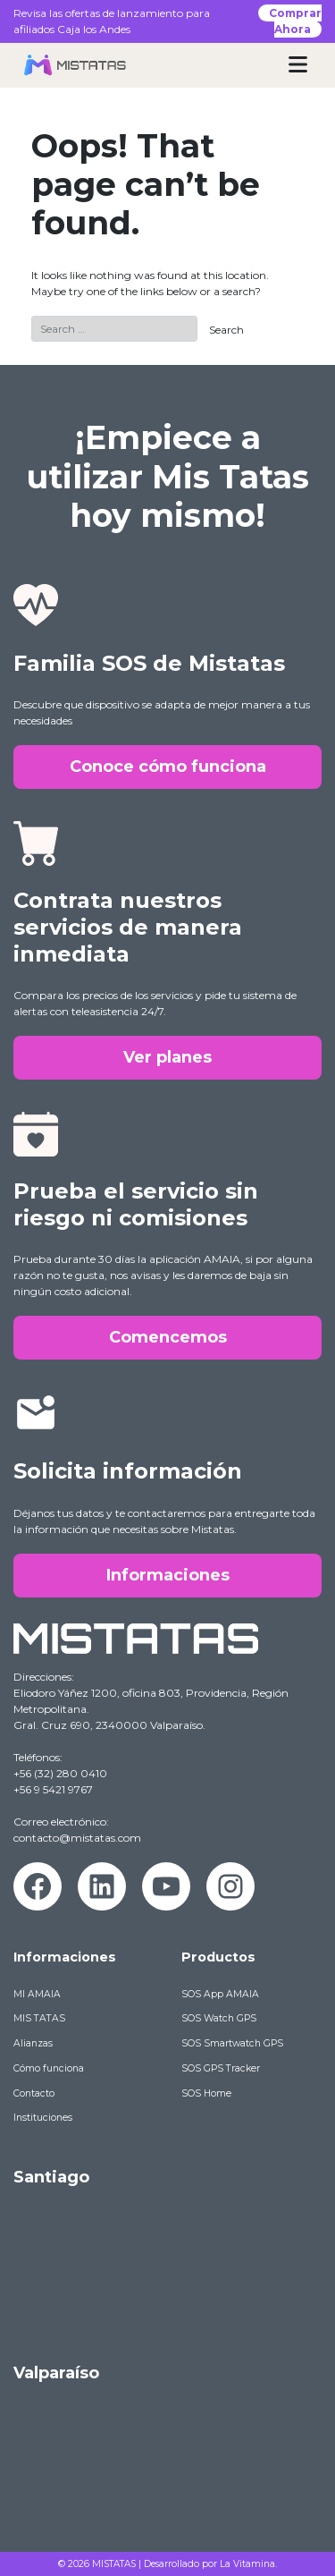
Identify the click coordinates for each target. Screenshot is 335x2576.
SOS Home (206, 2093)
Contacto (33, 2093)
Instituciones (42, 2117)
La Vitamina (247, 2564)
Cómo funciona (48, 2068)
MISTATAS (114, 2564)
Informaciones (168, 1575)
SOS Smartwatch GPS (232, 2043)
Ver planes (167, 1057)
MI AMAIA (37, 1994)
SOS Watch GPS (218, 2018)
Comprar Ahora (295, 21)
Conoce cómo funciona (168, 766)
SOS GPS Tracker (220, 2068)
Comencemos (168, 1337)
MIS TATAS (39, 2018)
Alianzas (33, 2043)
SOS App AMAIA (220, 1994)
